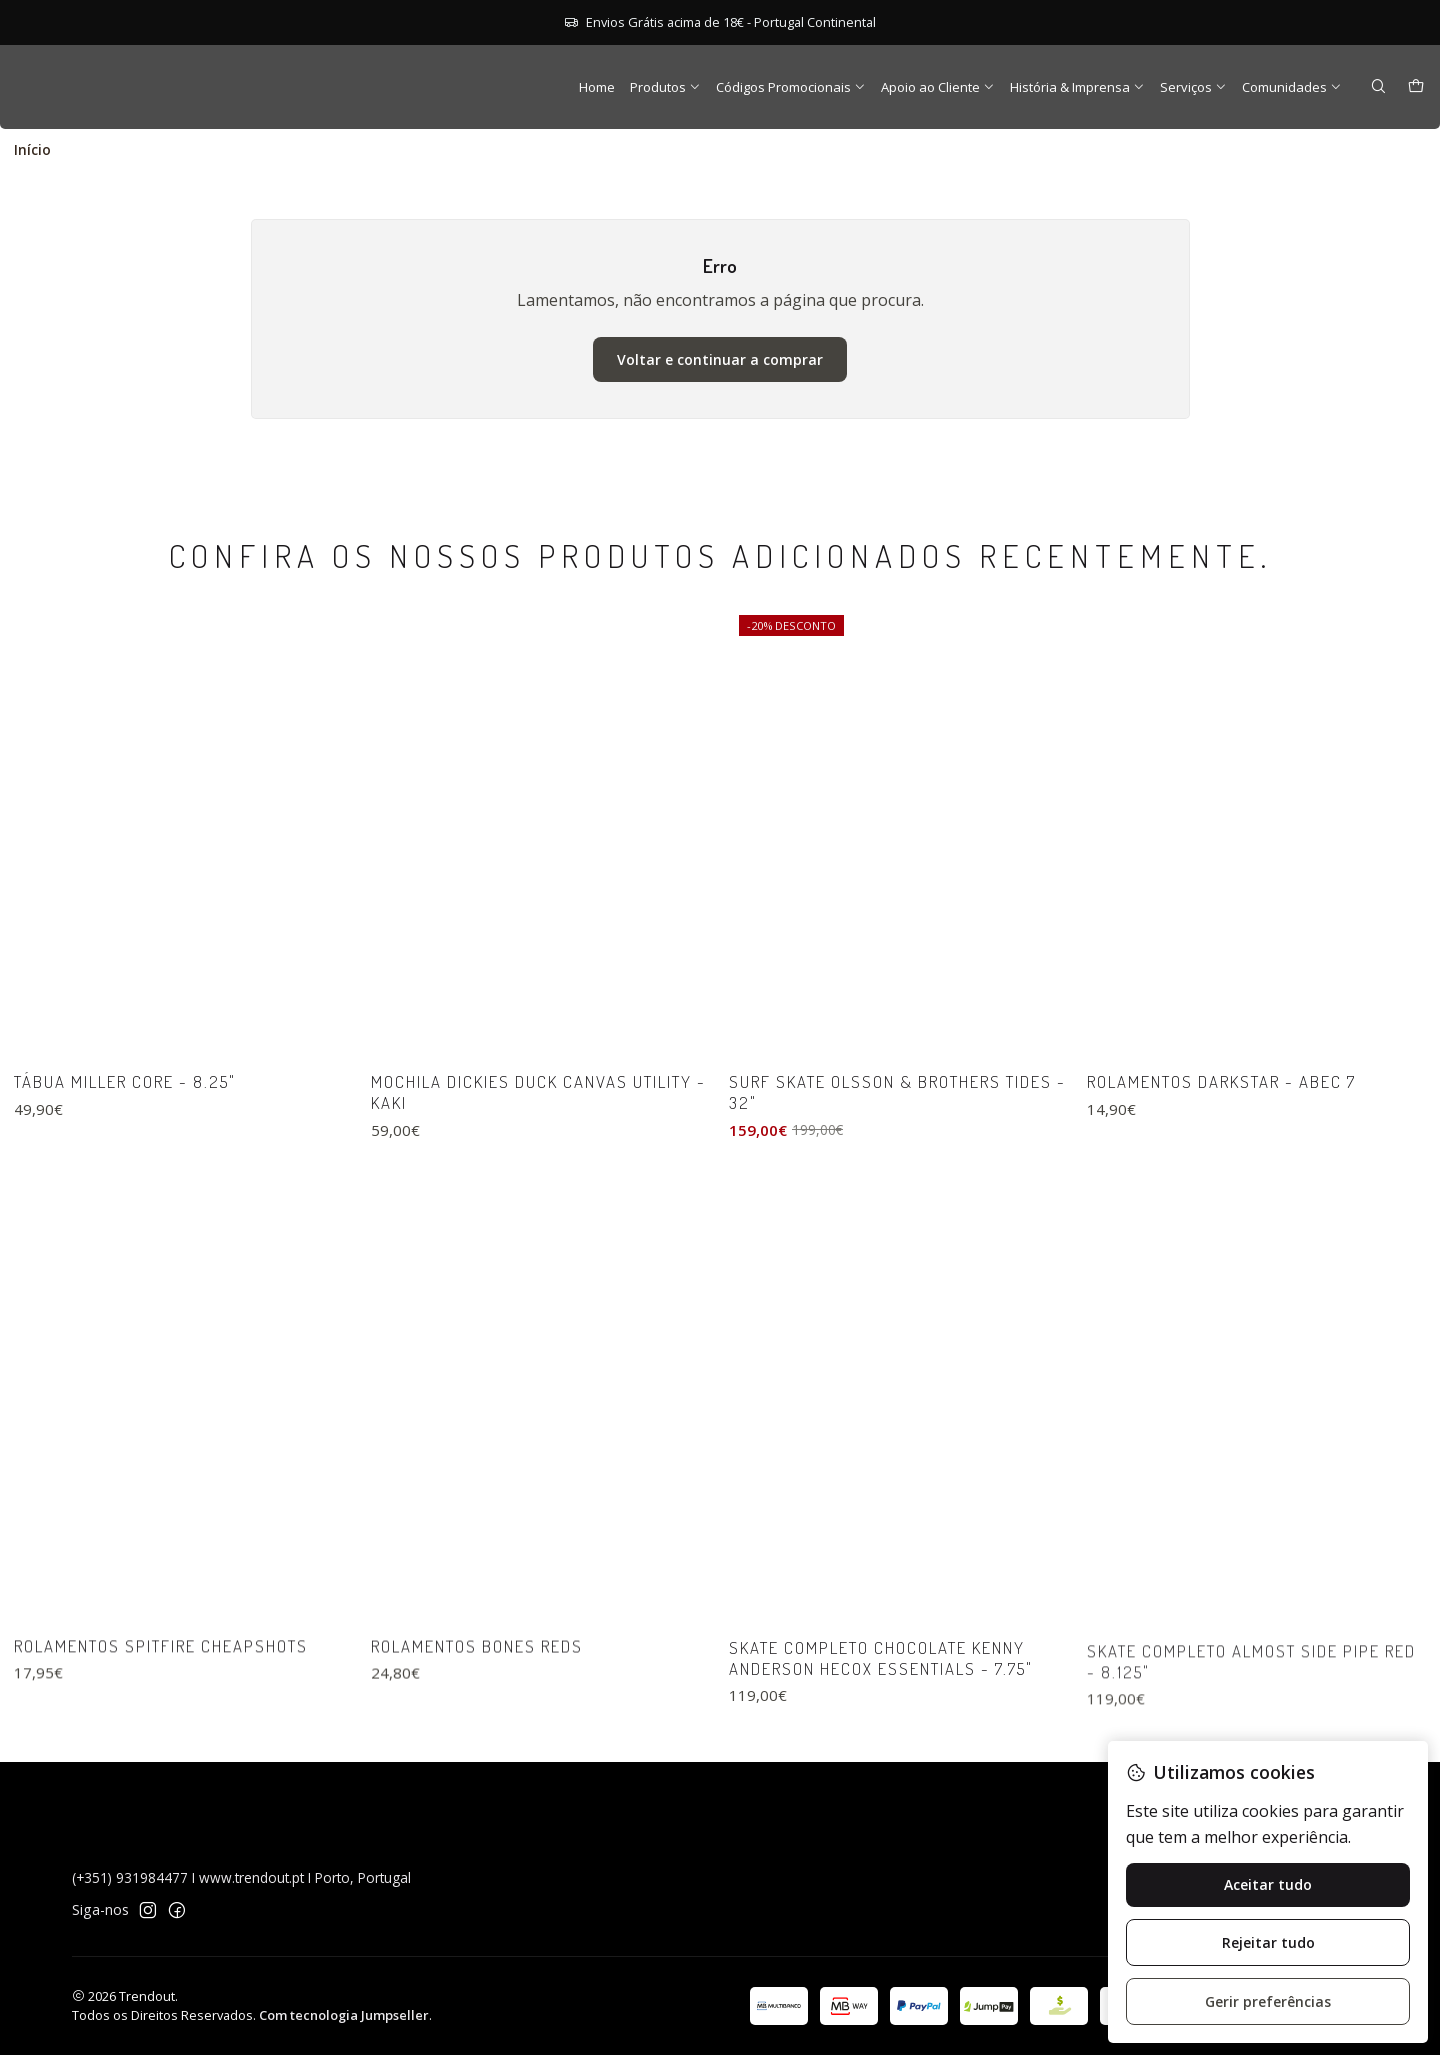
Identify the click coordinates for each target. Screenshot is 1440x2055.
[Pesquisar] (1378, 87)
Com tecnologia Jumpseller (344, 2015)
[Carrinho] (1416, 87)
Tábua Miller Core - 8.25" (125, 1167)
